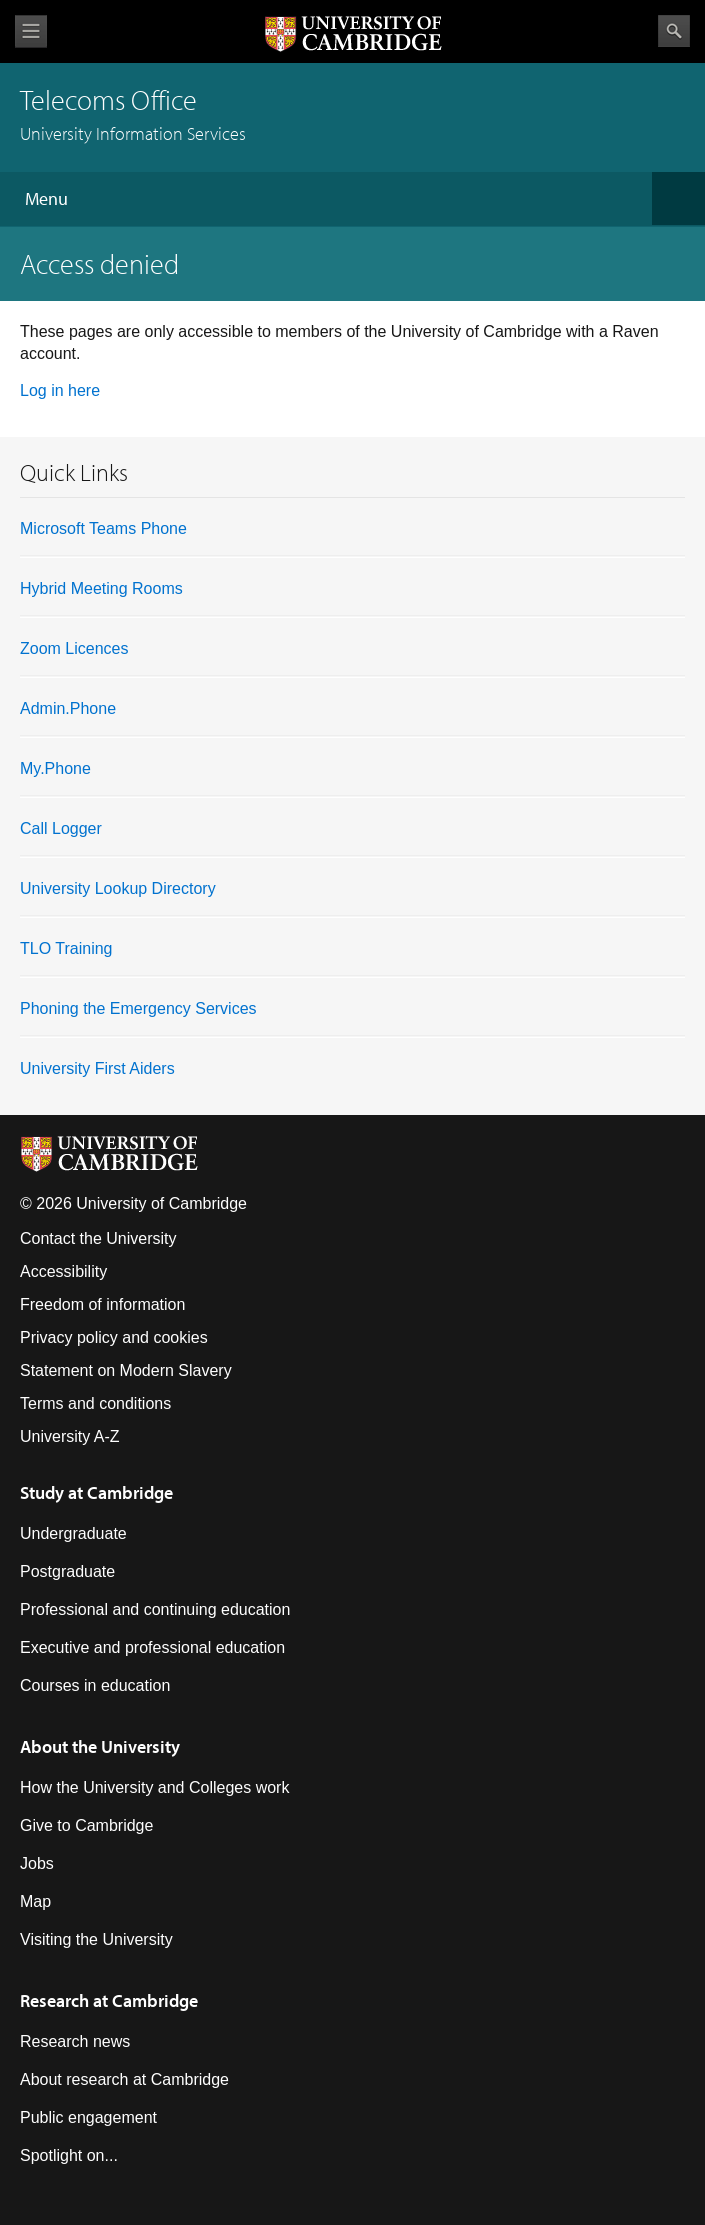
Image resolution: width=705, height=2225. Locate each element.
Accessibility (63, 1271)
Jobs (37, 1863)
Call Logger (61, 828)
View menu (31, 31)
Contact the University (98, 1238)
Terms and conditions (95, 1403)
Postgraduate (67, 1571)
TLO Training (66, 948)
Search (674, 31)
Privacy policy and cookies (114, 1337)
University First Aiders (97, 1068)
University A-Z (70, 1436)
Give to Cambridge (86, 1825)
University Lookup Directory (118, 888)
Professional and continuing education (155, 1609)
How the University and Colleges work (154, 1787)
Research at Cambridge (109, 2000)
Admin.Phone (68, 708)
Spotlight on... (69, 2155)
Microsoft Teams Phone (103, 528)
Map (35, 1901)
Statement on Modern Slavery (126, 1370)
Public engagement (88, 2117)
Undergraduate (73, 1533)
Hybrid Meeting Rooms (101, 588)
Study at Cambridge (96, 1492)
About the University (100, 1746)
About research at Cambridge (124, 2079)
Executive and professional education (152, 1647)
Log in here (60, 390)
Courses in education (95, 1685)
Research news (75, 2041)
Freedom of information (102, 1304)
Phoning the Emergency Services (138, 1008)
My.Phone (55, 768)
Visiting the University (96, 1939)
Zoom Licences (74, 648)
